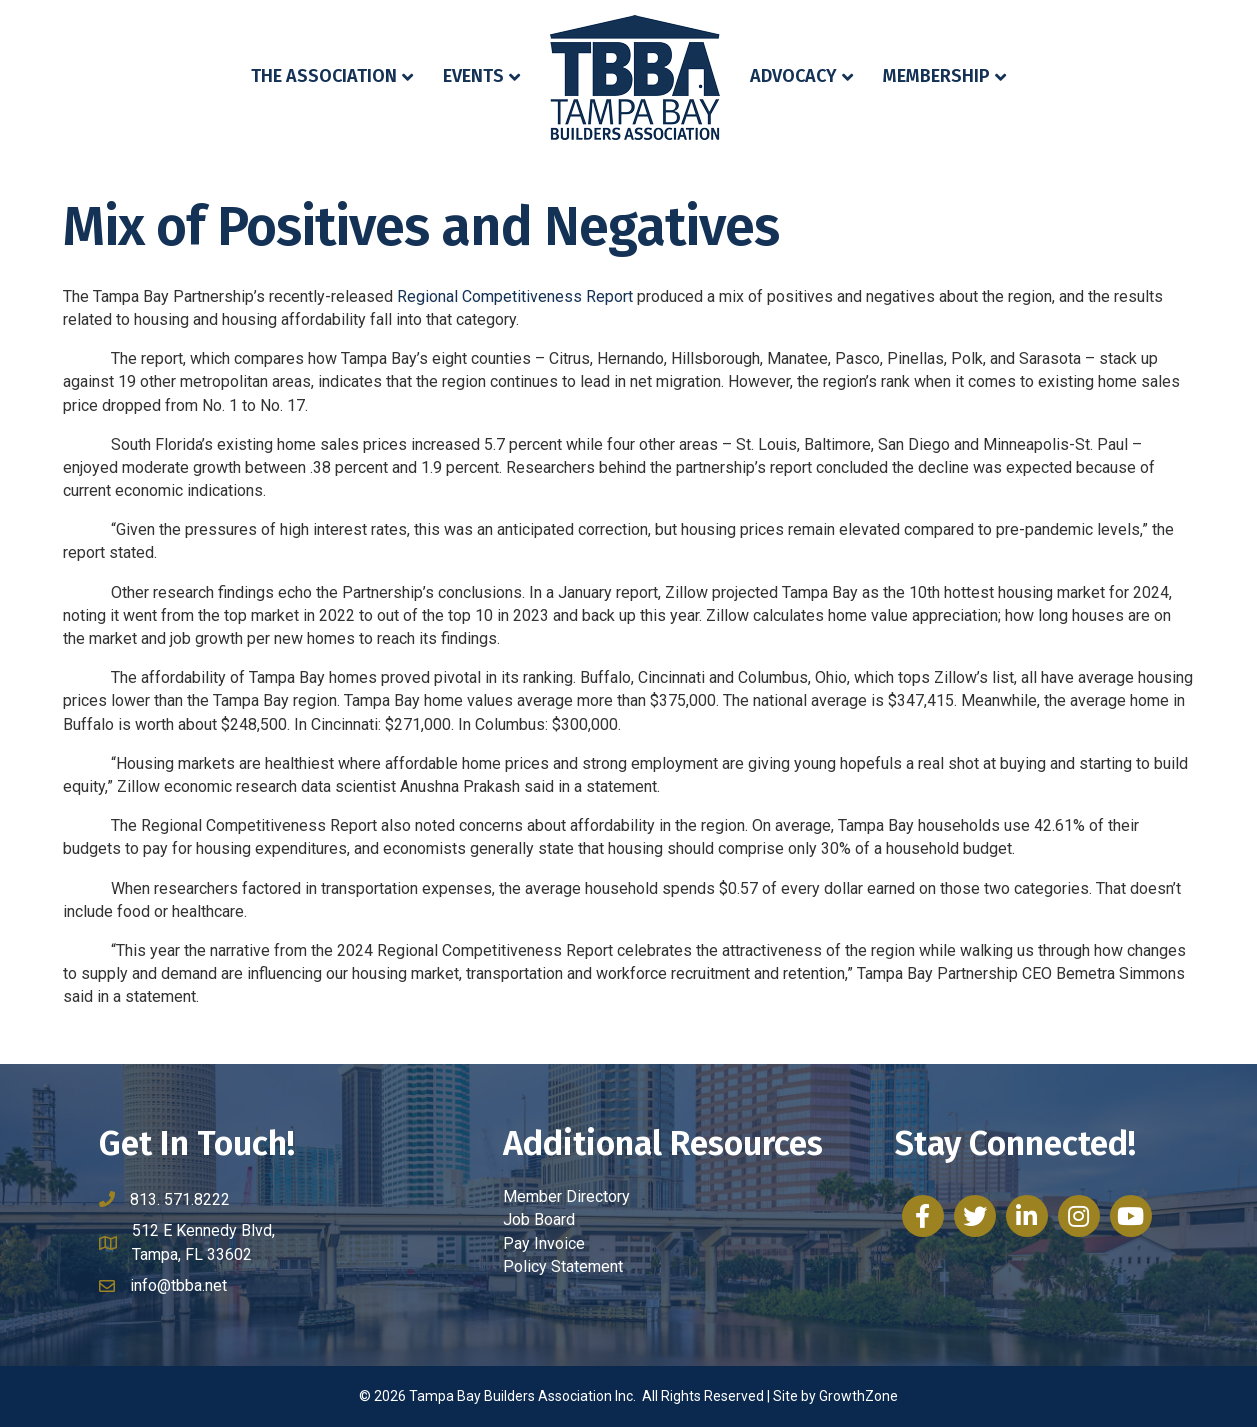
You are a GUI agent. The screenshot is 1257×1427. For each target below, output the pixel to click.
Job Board (539, 1219)
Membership (936, 76)
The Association (324, 76)
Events (473, 76)
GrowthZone (858, 1396)
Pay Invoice (544, 1243)
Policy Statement (563, 1266)
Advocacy (793, 76)
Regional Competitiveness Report (515, 296)
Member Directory (566, 1196)
